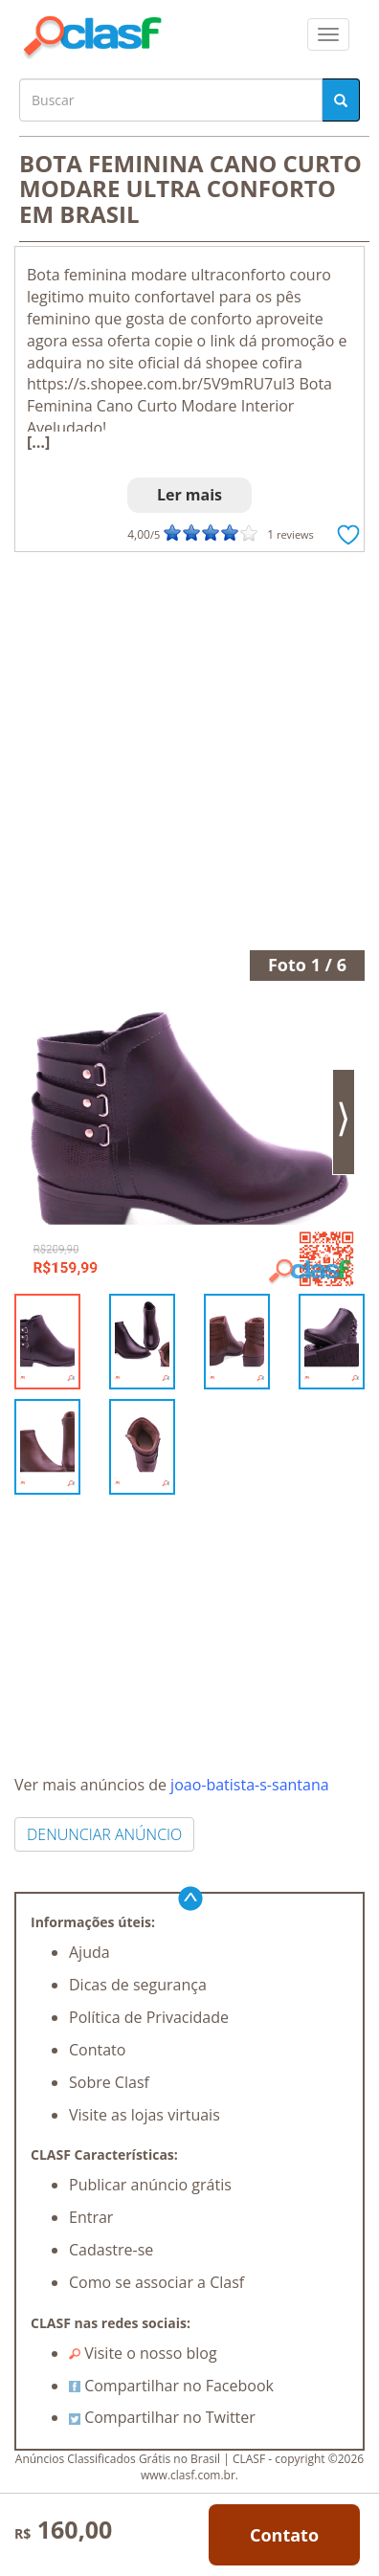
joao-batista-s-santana (249, 1784)
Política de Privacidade (149, 2017)
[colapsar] (328, 34)
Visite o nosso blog (143, 2353)
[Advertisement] (189, 751)
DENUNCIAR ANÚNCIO (104, 1834)
